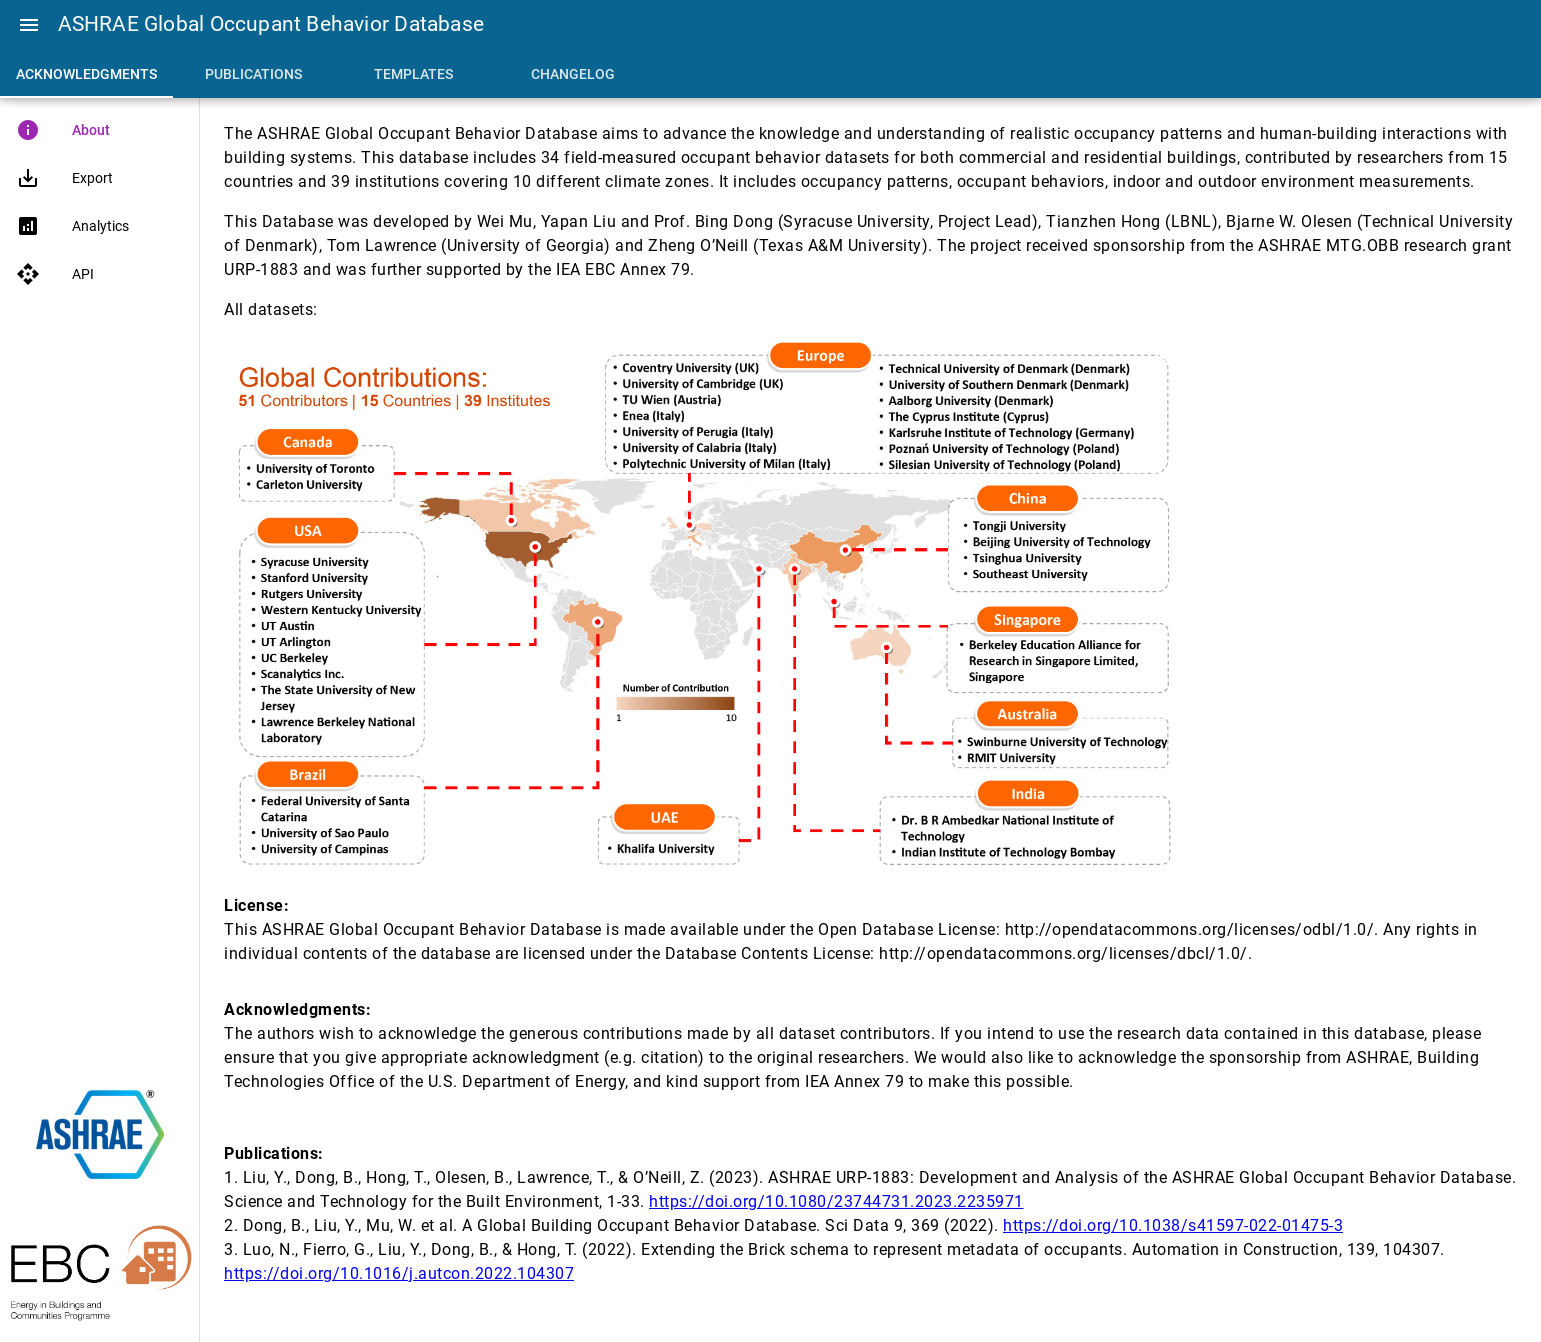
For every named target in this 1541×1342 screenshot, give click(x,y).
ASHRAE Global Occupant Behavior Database (271, 24)
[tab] (86, 74)
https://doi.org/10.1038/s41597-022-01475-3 (1173, 1225)
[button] (29, 25)
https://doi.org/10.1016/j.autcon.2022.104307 (399, 1273)
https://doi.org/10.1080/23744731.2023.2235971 (836, 1201)
